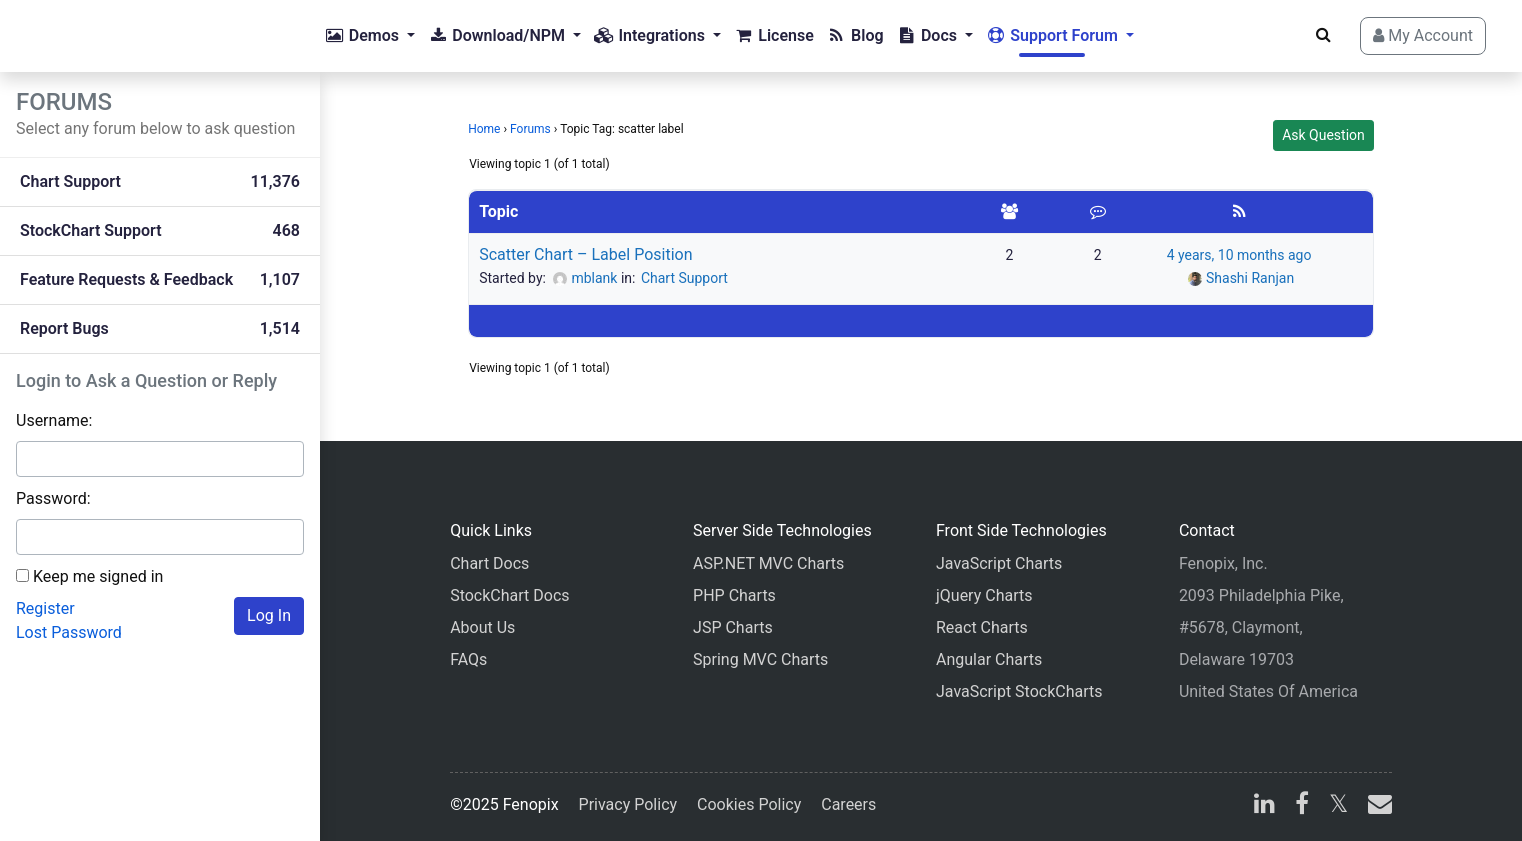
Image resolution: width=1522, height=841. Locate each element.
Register (45, 608)
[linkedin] (1264, 806)
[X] (1338, 806)
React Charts (982, 627)
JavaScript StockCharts (1019, 691)
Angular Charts (989, 659)
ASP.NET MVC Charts (768, 563)
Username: (54, 420)
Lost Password (69, 632)
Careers (848, 804)
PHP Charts (734, 595)
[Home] (96, 36)
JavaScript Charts (999, 563)
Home (484, 129)
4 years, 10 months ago (1239, 255)
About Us (482, 627)
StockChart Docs (509, 595)
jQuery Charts (984, 595)
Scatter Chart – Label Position (585, 254)
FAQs (468, 659)
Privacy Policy (628, 804)
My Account (1423, 35)
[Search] (1323, 35)
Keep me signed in (98, 576)
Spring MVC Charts (760, 659)
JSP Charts (733, 627)
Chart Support (684, 278)
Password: (53, 498)
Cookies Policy (749, 804)
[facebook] (1302, 806)
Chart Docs (489, 563)
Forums (530, 129)
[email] (1376, 806)
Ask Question (1323, 135)
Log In (269, 615)
